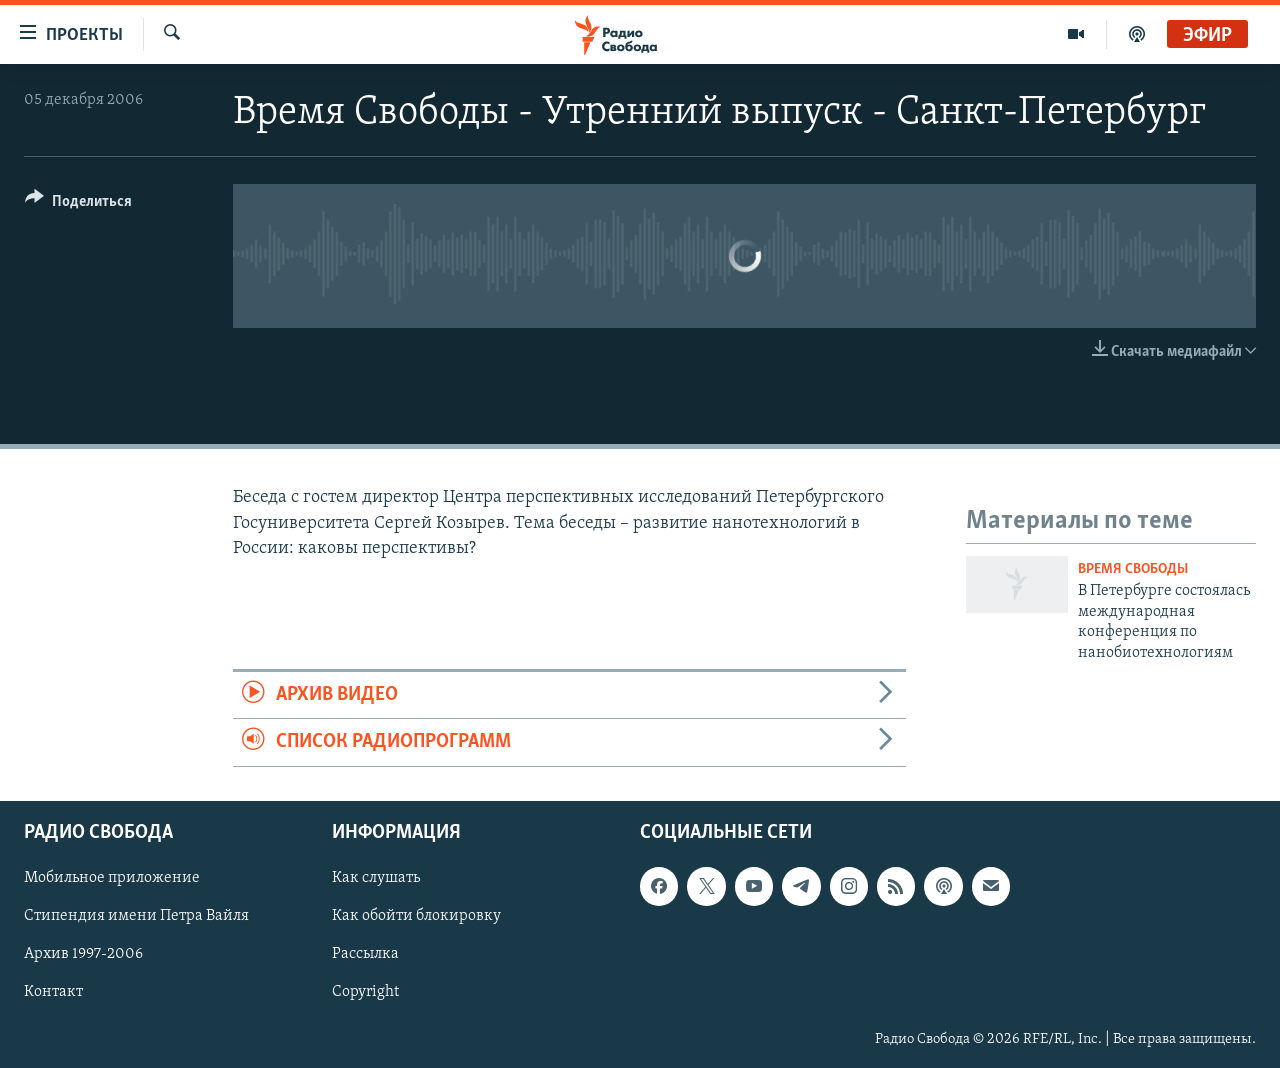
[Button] (78, 204)
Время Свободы (1133, 569)
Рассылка (365, 954)
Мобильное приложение (112, 878)
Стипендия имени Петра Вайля (136, 916)
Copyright (365, 992)
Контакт (53, 992)
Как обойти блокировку (416, 916)
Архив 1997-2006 (83, 954)
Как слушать (376, 878)
